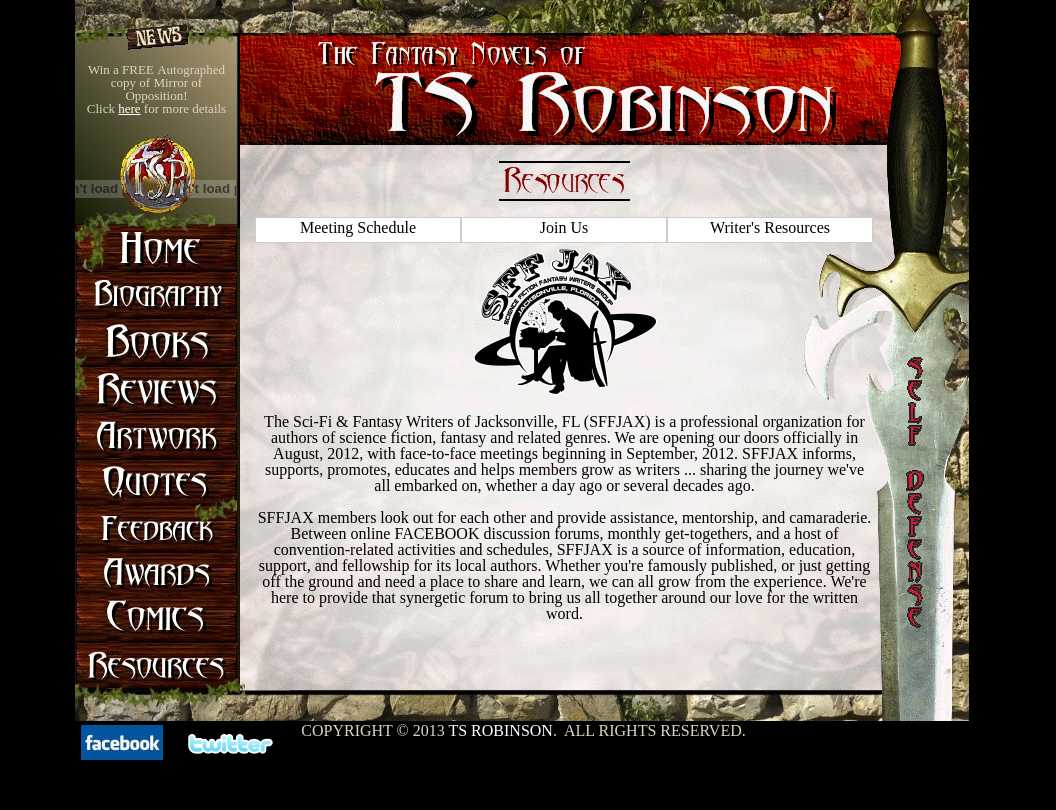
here (129, 108)
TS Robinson (500, 730)
